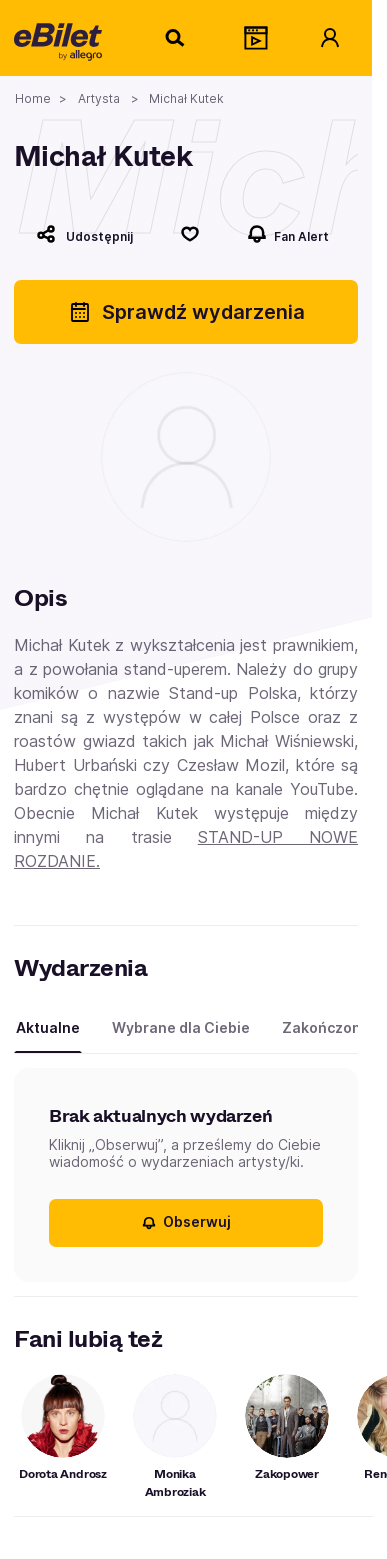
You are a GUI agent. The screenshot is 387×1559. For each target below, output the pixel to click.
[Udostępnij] (85, 234)
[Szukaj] (176, 38)
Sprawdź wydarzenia (186, 312)
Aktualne (48, 1027)
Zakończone (326, 1027)
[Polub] (190, 234)
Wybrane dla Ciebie (181, 1027)
